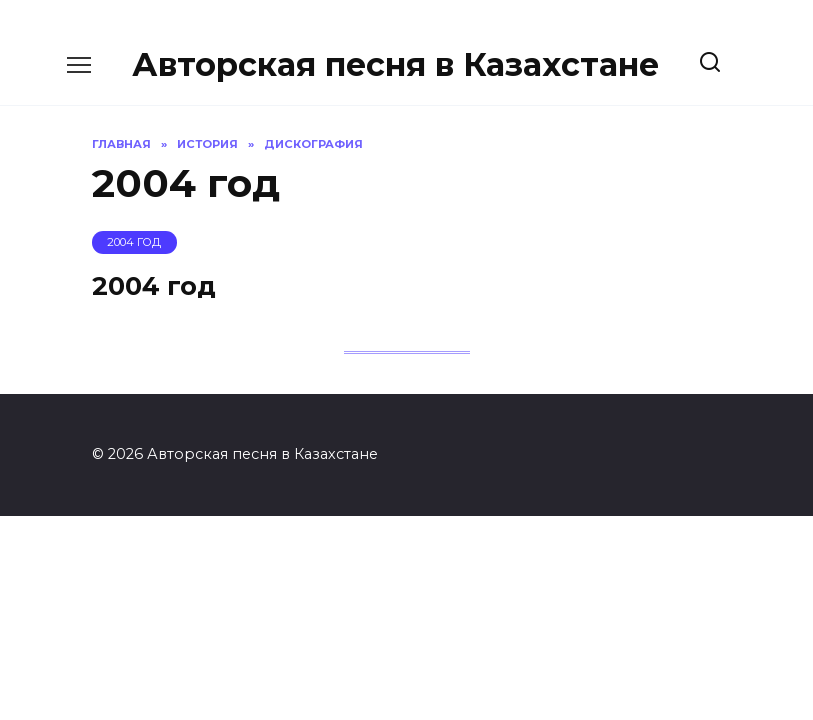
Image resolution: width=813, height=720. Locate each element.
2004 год (154, 285)
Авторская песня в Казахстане (395, 64)
